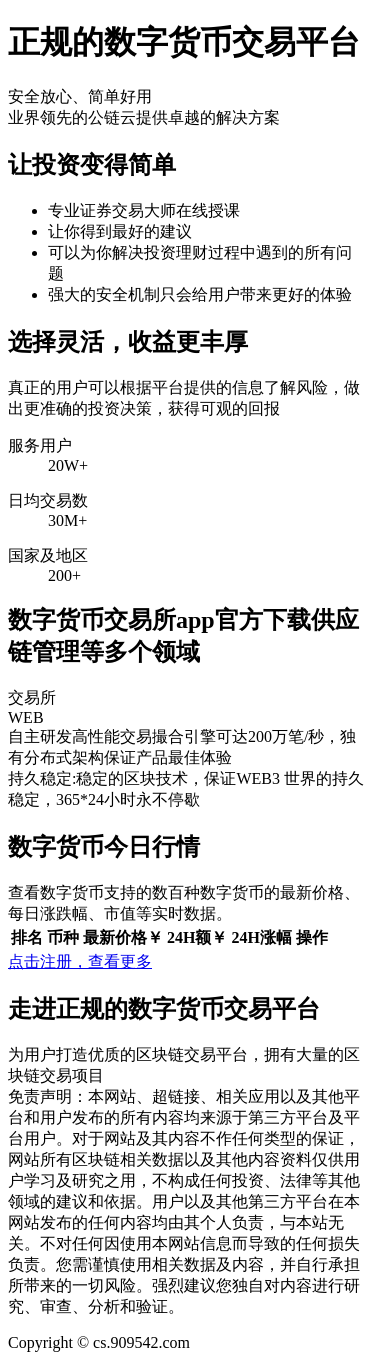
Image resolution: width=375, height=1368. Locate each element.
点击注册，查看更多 (80, 961)
